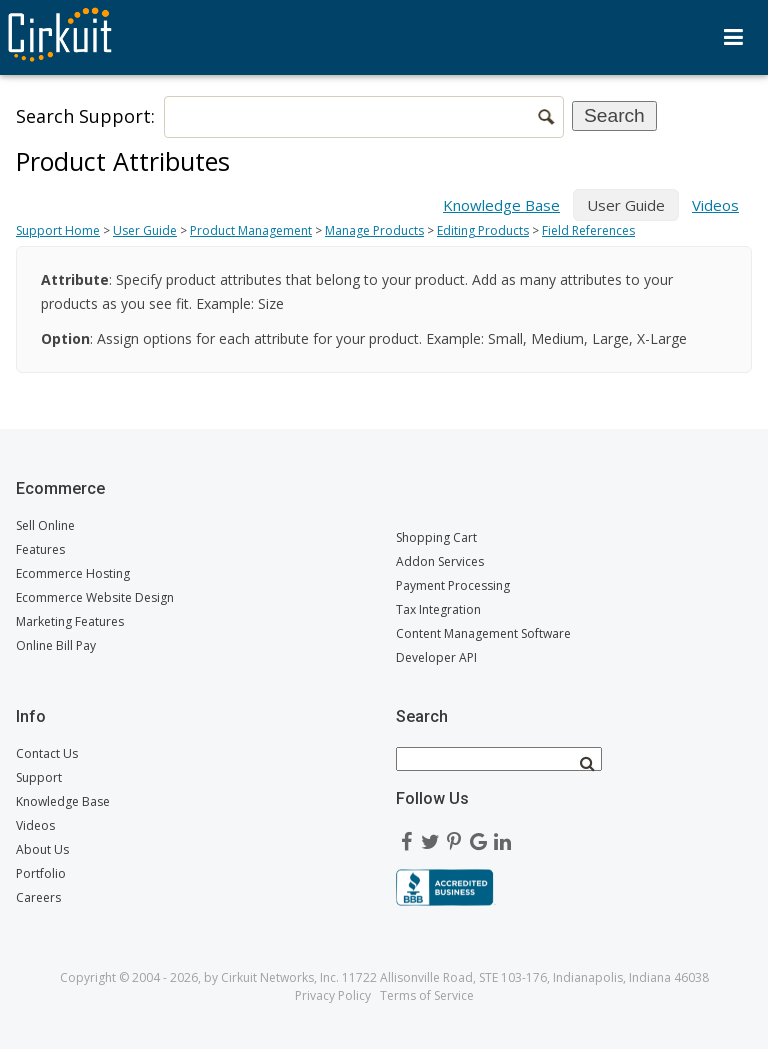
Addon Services (440, 561)
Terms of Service (427, 995)
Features (40, 549)
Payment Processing (453, 585)
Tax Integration (438, 609)
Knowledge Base (501, 205)
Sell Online (45, 525)
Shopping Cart (436, 537)
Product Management (251, 230)
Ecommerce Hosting (73, 573)
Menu (733, 37)
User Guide (145, 230)
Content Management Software (483, 633)
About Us (42, 849)
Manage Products (374, 230)
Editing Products (483, 230)
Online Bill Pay (56, 645)
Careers (38, 897)
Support (39, 777)
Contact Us (47, 753)
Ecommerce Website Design (95, 597)
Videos (715, 205)
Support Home (58, 230)
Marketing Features (70, 621)
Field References (588, 230)
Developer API (436, 657)
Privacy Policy (333, 995)
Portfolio (41, 873)
